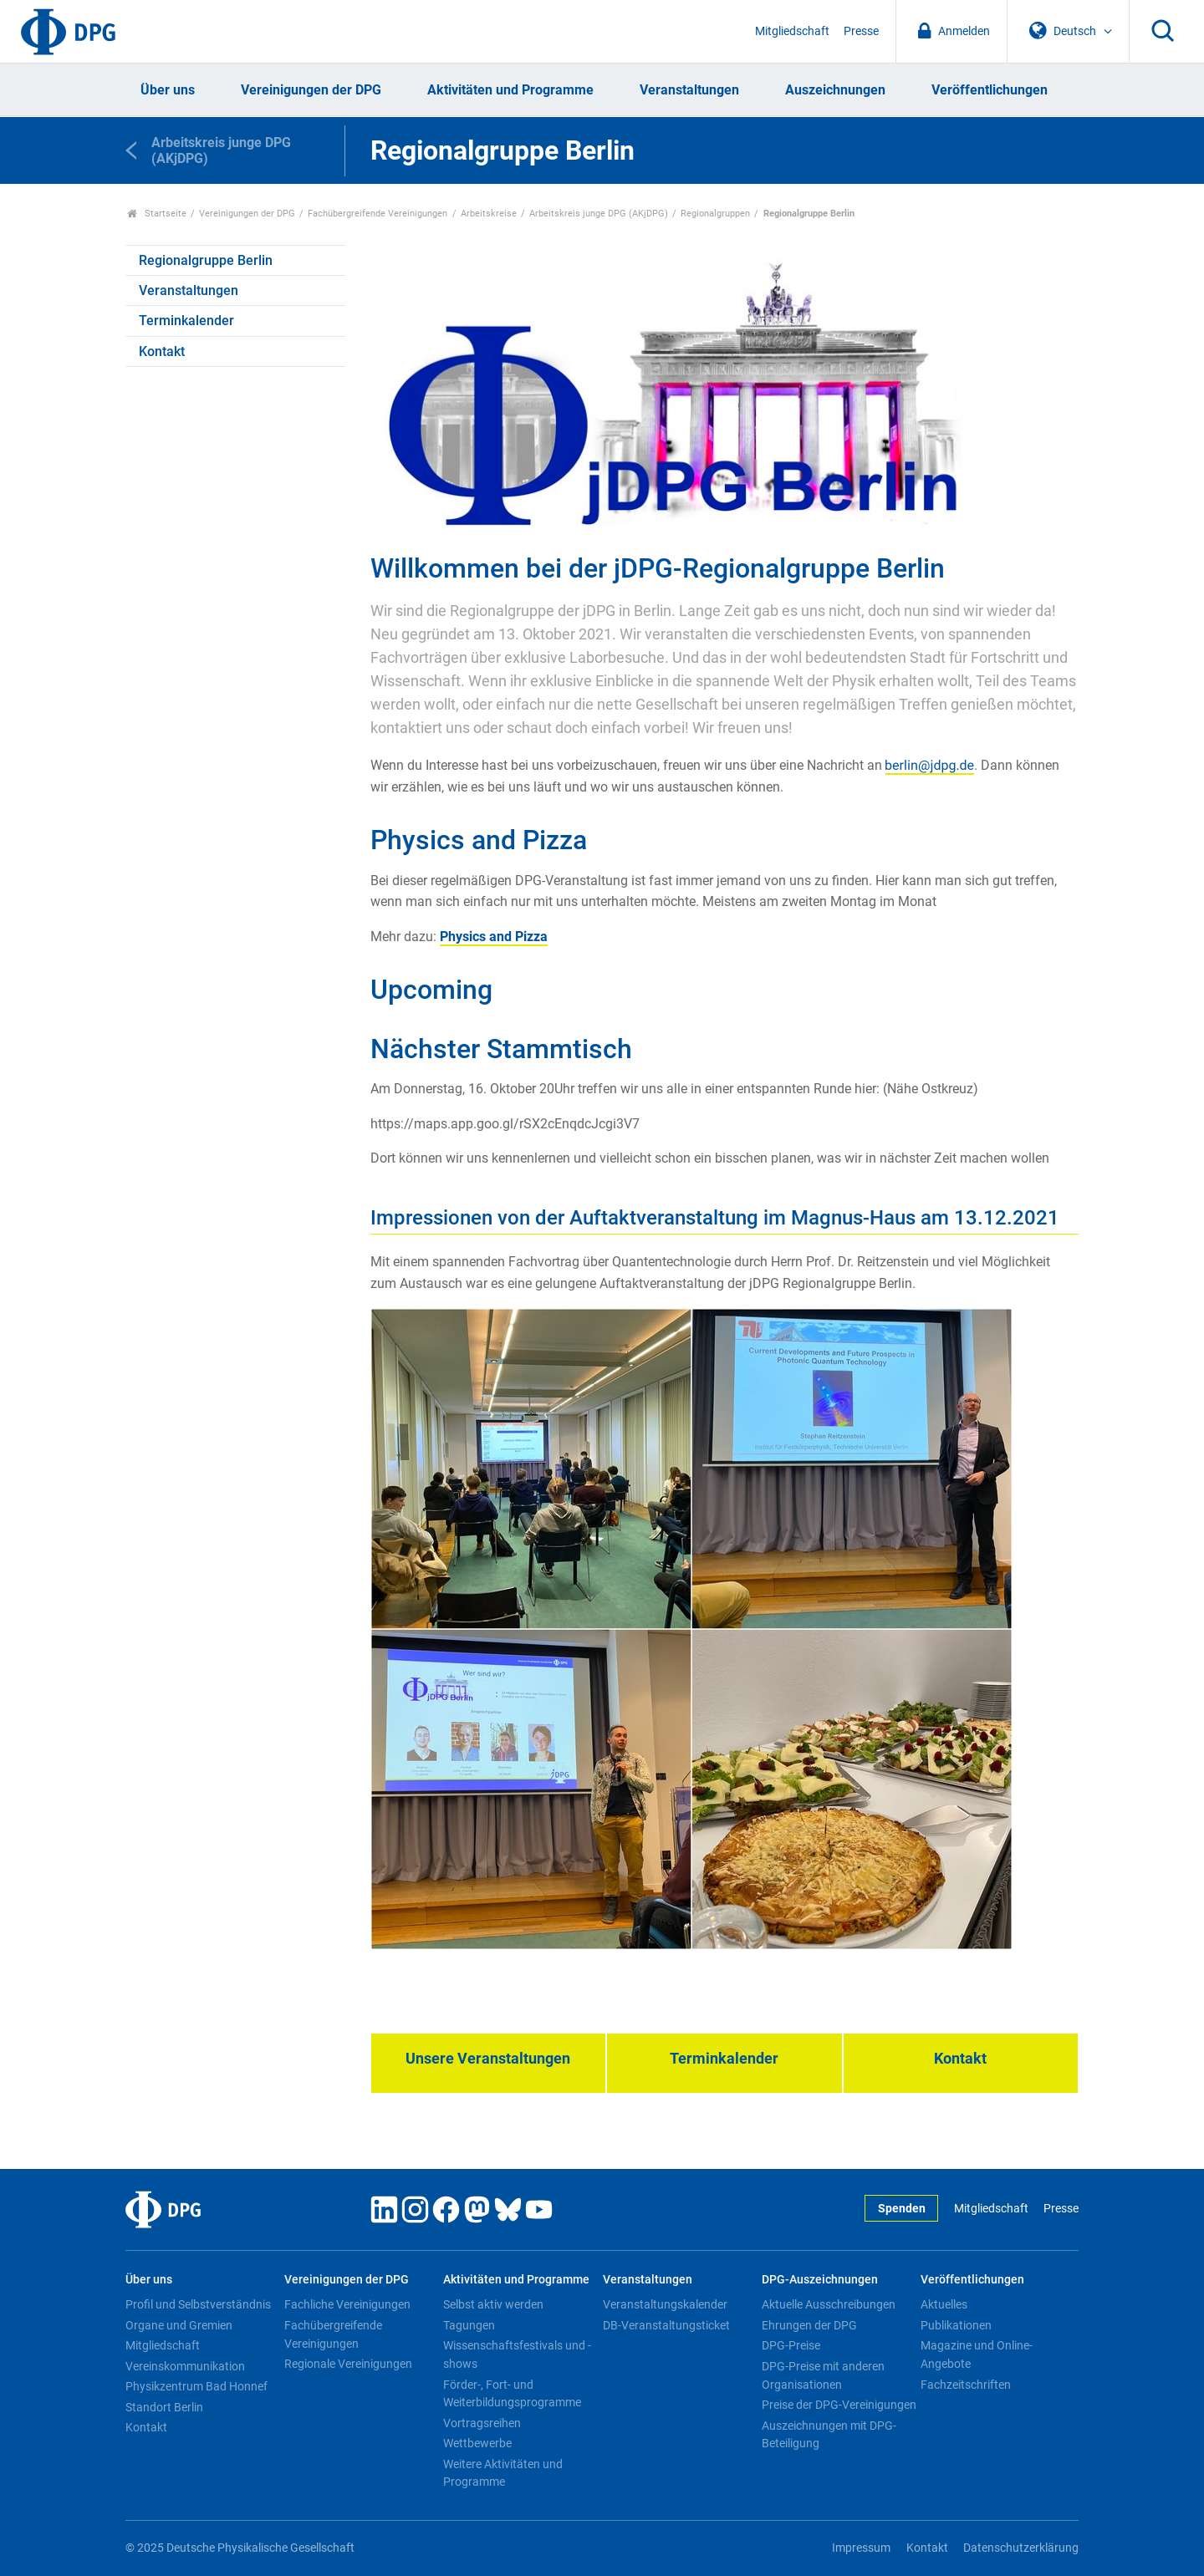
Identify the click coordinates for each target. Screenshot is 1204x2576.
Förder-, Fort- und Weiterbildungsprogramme (512, 2394)
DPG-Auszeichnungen (820, 2280)
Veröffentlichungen (989, 90)
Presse (861, 31)
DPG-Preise (791, 2345)
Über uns (167, 90)
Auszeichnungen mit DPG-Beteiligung (829, 2435)
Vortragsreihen (482, 2423)
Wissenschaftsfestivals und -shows (517, 2354)
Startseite (156, 213)
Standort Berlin (164, 2407)
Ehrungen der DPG (809, 2325)
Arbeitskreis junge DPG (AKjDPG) (598, 213)
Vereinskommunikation (185, 2366)
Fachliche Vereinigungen (347, 2304)
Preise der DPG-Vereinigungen (839, 2404)
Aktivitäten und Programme (510, 90)
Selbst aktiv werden (493, 2304)
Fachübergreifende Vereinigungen (377, 213)
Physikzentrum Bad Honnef (196, 2386)
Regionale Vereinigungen (348, 2363)
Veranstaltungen (689, 90)
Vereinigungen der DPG (311, 90)
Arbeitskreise (489, 213)
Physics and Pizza (494, 936)
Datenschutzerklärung (1021, 2548)
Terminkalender (186, 320)
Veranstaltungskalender (665, 2304)
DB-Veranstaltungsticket (666, 2325)
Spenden (902, 2209)
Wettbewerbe (477, 2443)
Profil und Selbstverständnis (198, 2304)
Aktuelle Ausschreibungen (828, 2304)
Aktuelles (944, 2304)
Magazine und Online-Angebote (977, 2354)
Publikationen (956, 2325)
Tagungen (469, 2325)
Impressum (861, 2548)
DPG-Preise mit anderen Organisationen (823, 2375)
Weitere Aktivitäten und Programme (503, 2473)
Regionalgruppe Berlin (206, 260)
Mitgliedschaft (792, 31)
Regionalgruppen (715, 213)
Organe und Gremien (178, 2325)
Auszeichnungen (835, 90)
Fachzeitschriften (966, 2384)
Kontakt (162, 351)
